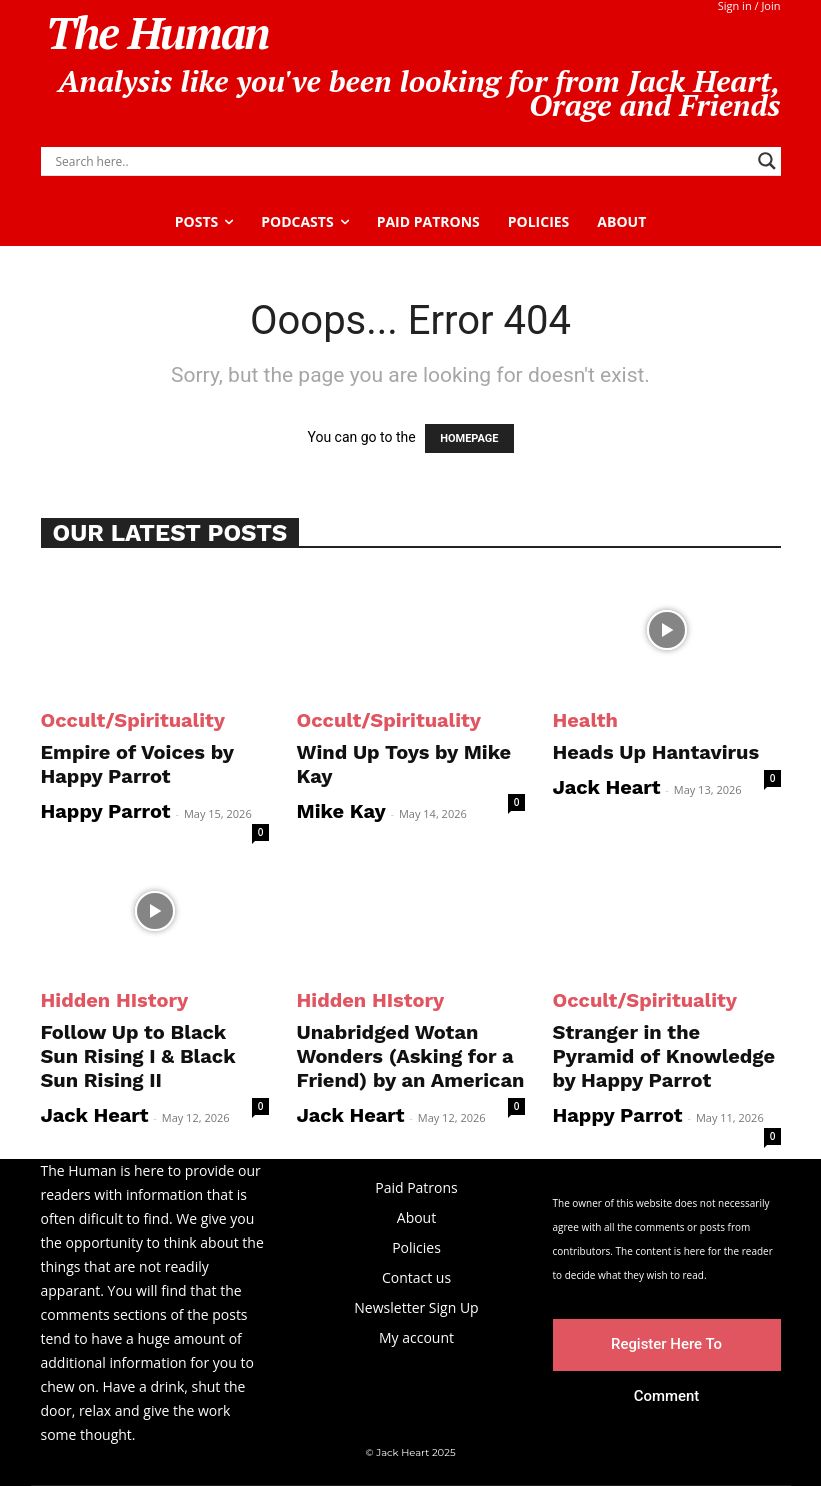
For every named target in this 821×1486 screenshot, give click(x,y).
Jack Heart (607, 787)
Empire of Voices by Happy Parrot (137, 764)
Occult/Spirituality (133, 720)
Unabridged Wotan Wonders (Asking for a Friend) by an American (411, 1056)
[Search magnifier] (767, 161)
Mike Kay (341, 811)
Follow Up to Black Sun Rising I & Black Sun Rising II (138, 1056)
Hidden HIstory (115, 1000)
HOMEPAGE (469, 438)
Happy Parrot (106, 811)
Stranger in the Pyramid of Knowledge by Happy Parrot (664, 1056)
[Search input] (402, 161)
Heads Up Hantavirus (656, 752)
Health (586, 720)
